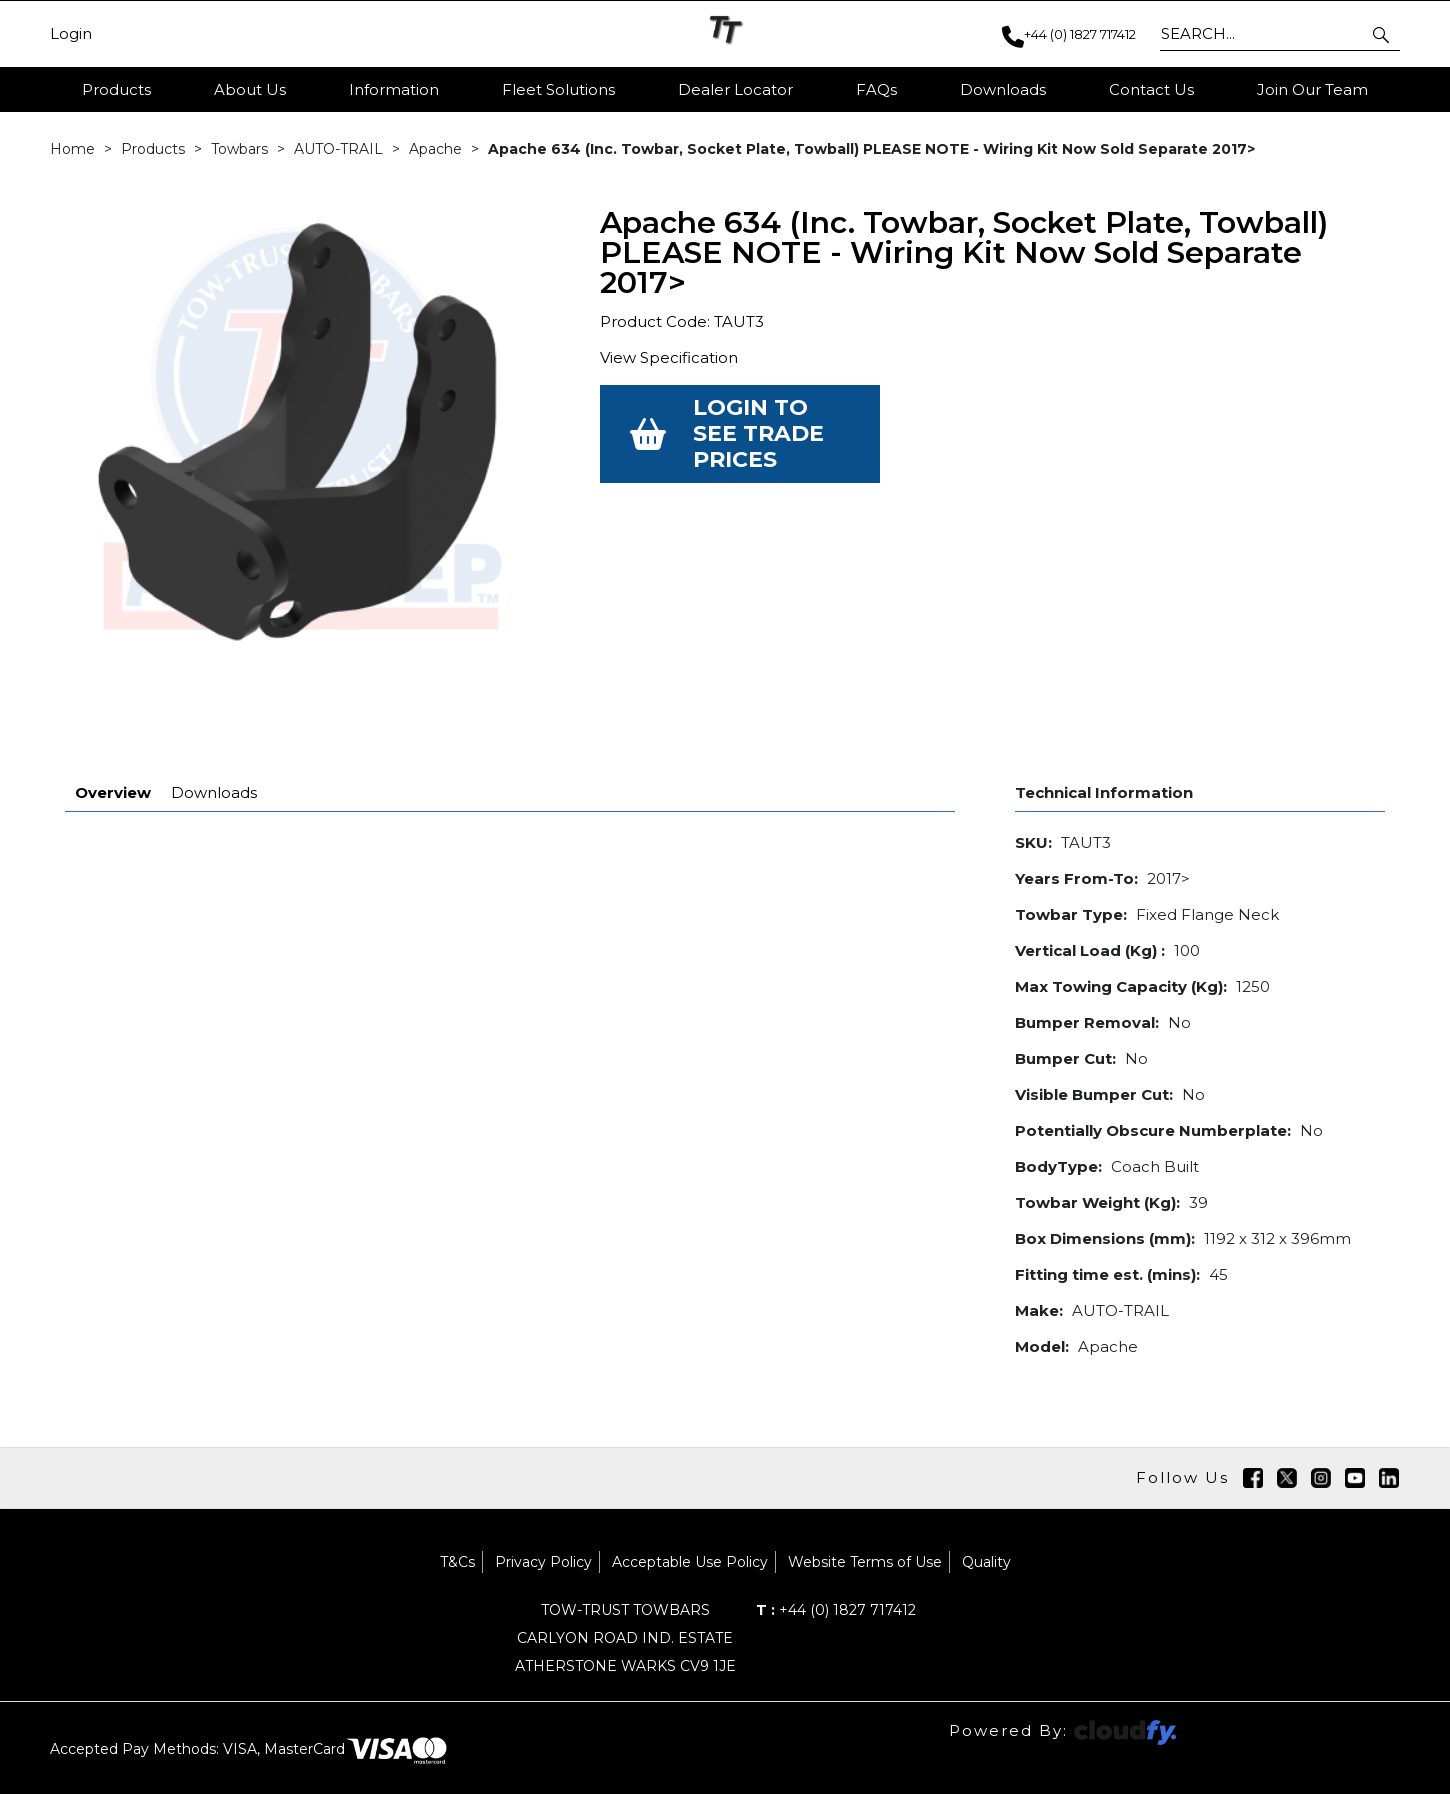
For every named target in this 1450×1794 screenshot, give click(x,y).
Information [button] (394, 89)
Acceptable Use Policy (690, 1510)
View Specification (669, 358)
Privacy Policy (543, 1510)
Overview (113, 740)
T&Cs (457, 1510)
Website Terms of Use (865, 1510)
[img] (1253, 1426)
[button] (1382, 34)
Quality (986, 1510)
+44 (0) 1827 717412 (836, 1558)
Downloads (214, 740)
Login (71, 34)
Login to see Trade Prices (758, 434)
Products (116, 89)
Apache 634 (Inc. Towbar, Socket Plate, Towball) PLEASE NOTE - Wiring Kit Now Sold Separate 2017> (871, 150)
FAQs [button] (876, 89)
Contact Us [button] (1151, 89)
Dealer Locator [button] (735, 89)
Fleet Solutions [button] (558, 89)
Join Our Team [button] (1312, 89)
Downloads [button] (1003, 89)
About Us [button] (250, 89)
